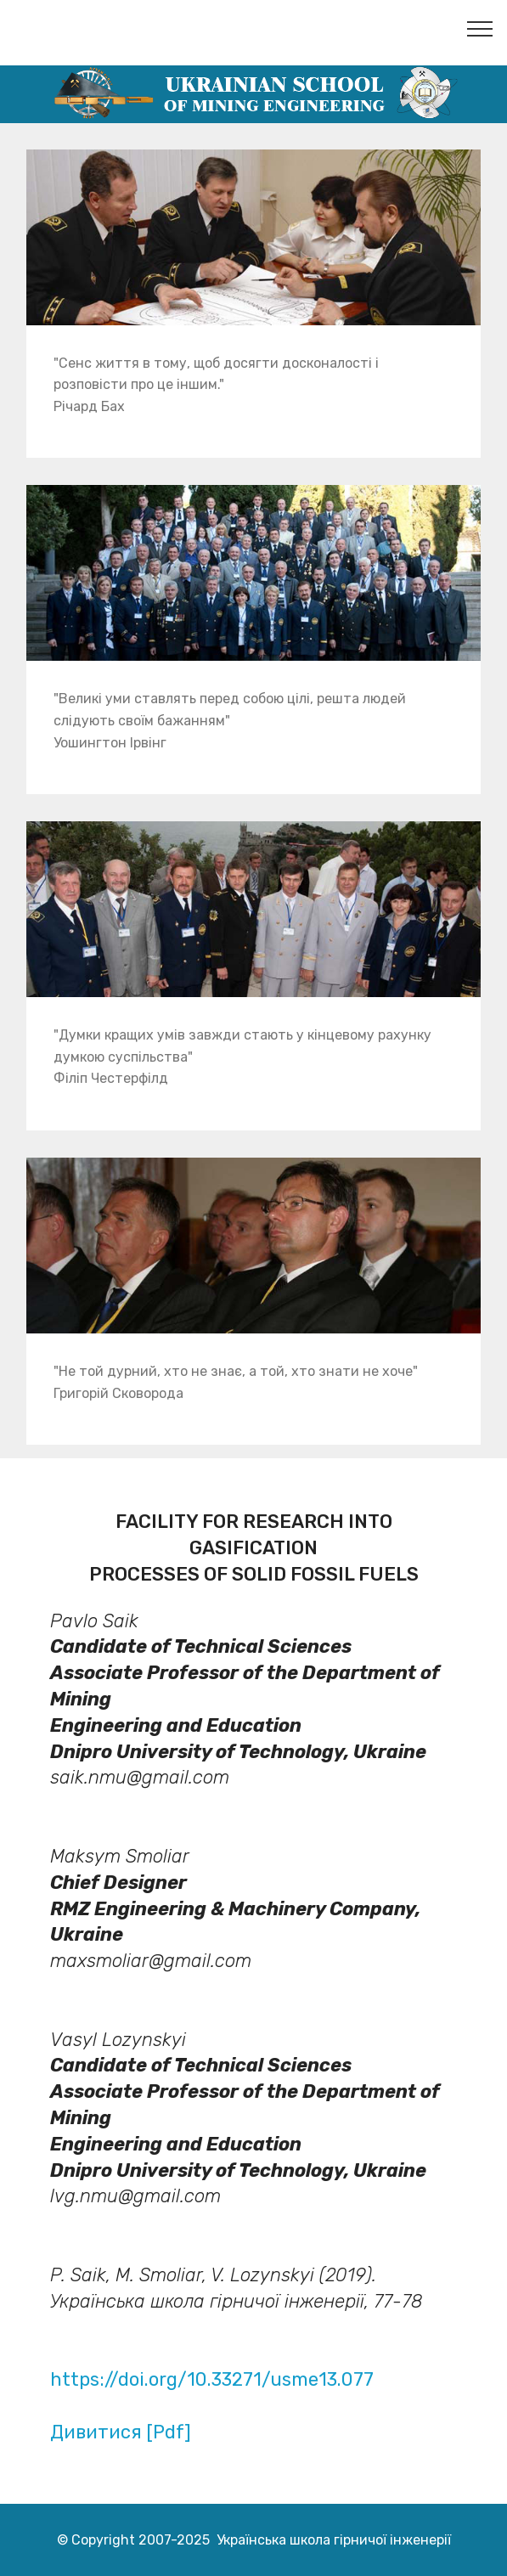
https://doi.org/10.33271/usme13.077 (212, 2379)
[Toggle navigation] (480, 28)
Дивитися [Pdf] (120, 2432)
